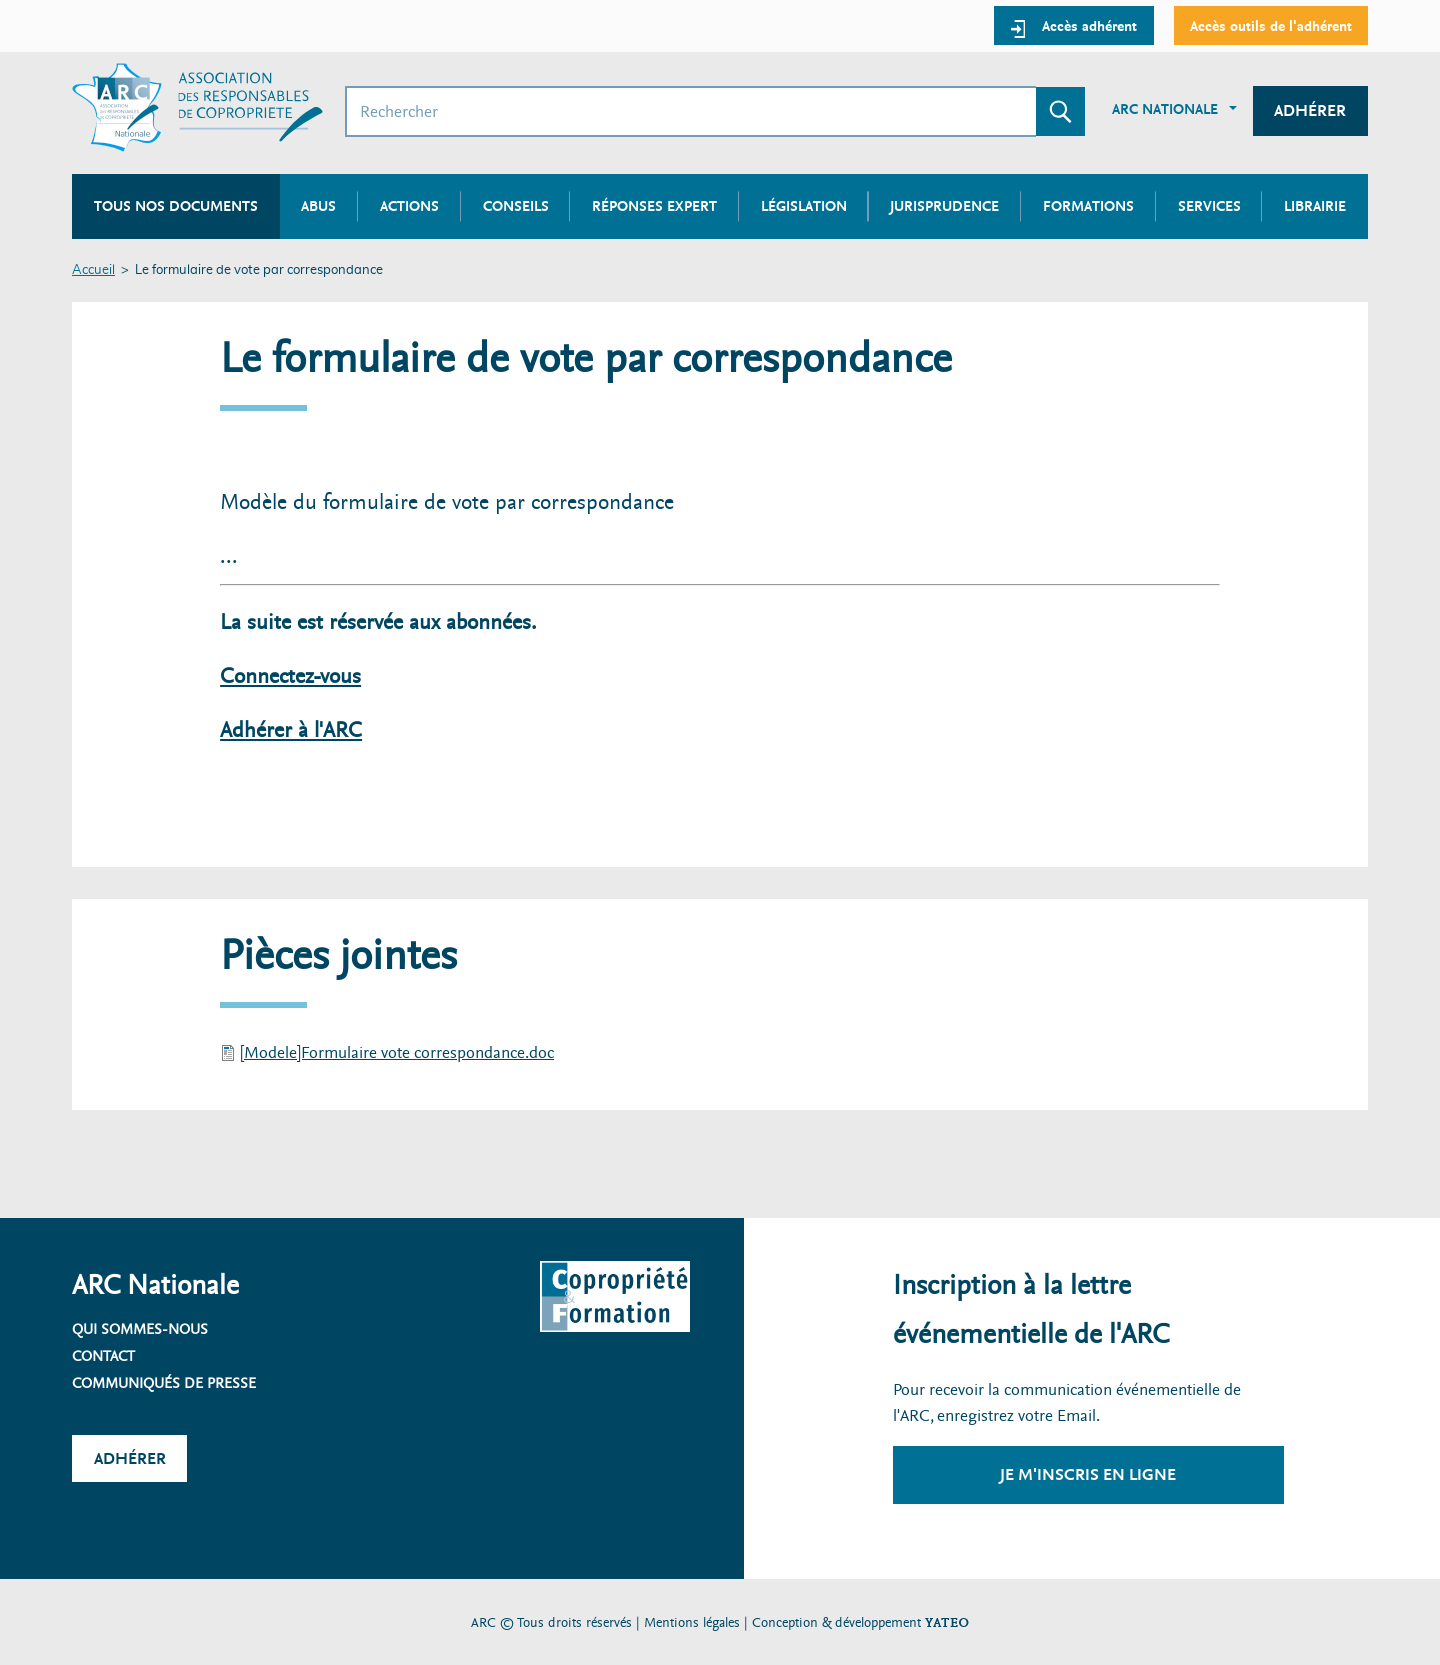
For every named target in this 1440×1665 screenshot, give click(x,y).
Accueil (93, 270)
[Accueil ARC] (197, 107)
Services (1209, 206)
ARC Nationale (1165, 109)
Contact (103, 1356)
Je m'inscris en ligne (1088, 1474)
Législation (804, 206)
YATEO (947, 1622)
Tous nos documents (176, 206)
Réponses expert (654, 206)
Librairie (1315, 206)
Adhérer (1310, 110)
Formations (1088, 206)
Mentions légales (692, 1622)
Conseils (516, 206)
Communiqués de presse (164, 1383)
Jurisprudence (944, 206)
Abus (318, 206)
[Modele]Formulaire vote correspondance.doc (397, 1052)
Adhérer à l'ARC (291, 730)
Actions (409, 206)
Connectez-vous (290, 676)
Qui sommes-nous (140, 1329)
